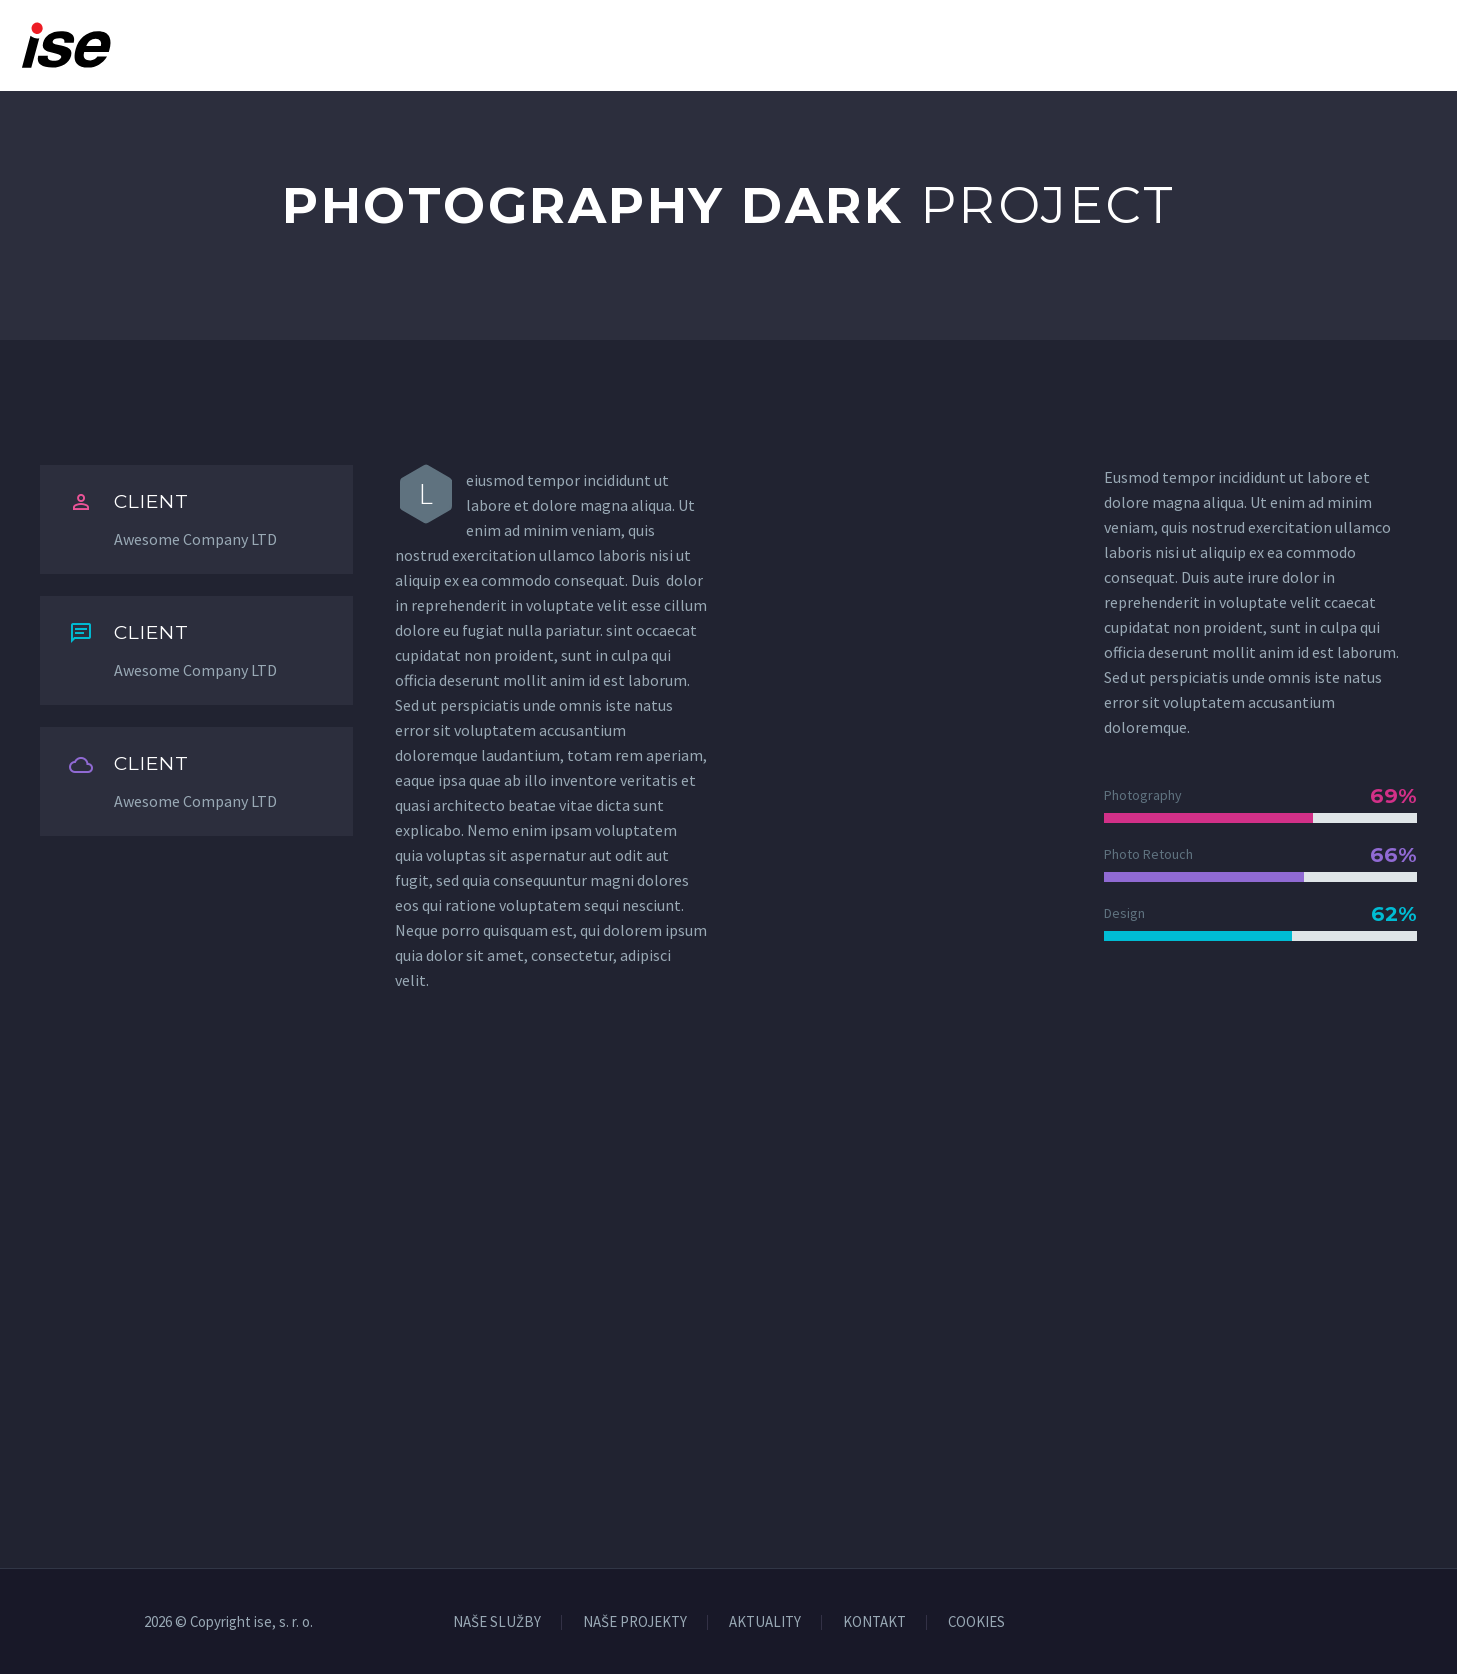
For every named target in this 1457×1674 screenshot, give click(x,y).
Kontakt (1400, 45)
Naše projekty (884, 45)
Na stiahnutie (1266, 45)
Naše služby (734, 45)
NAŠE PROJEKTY (635, 1622)
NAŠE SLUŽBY (497, 1622)
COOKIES (976, 1622)
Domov (531, 45)
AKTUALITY (765, 1622)
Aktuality (1127, 45)
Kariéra (1014, 45)
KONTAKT (874, 1622)
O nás (622, 45)
